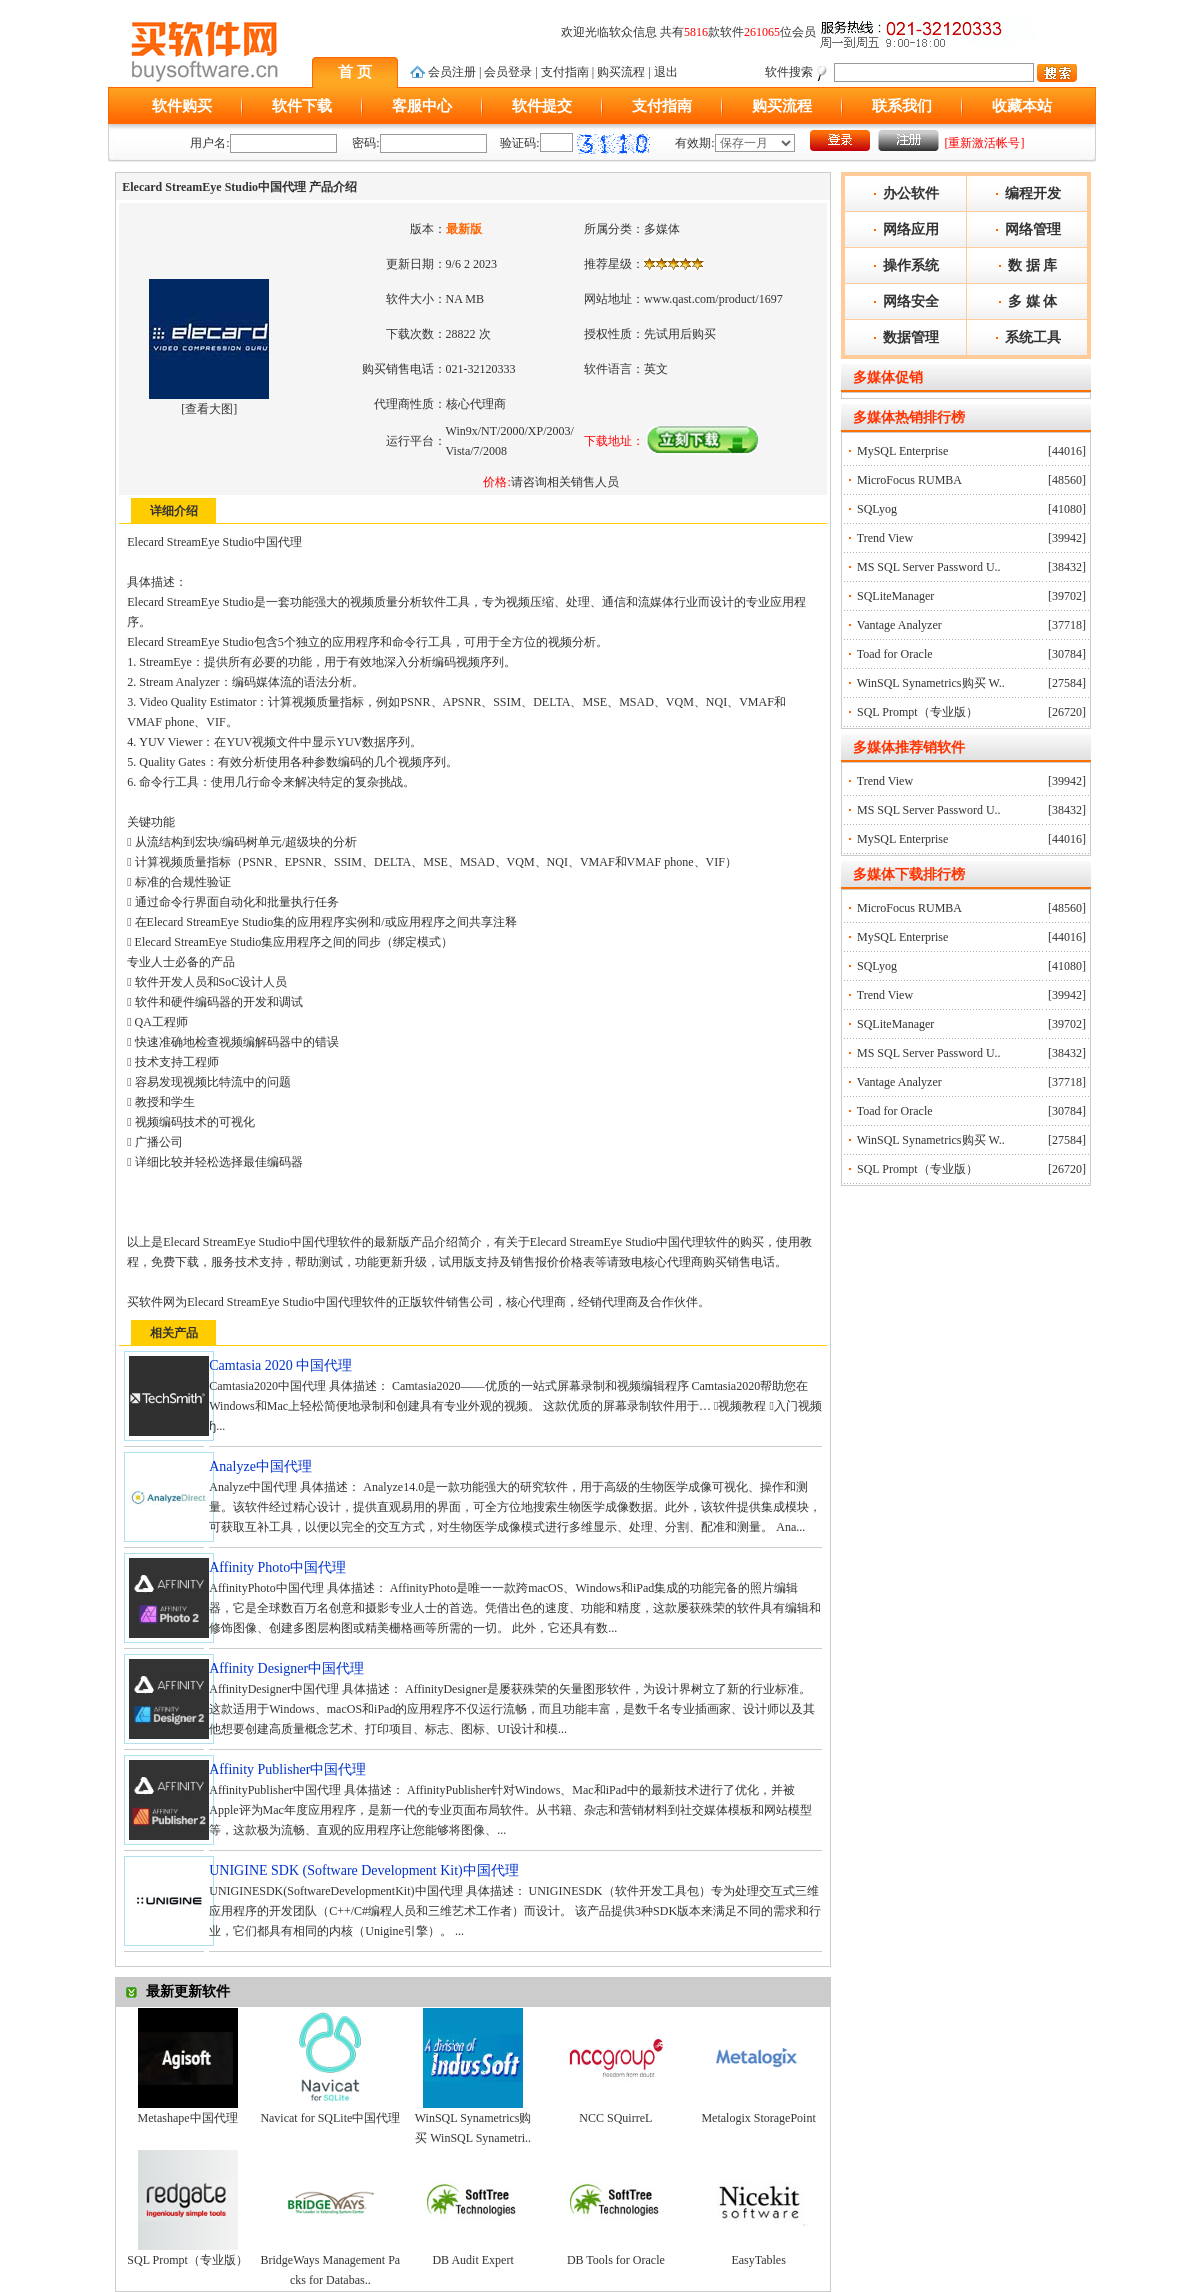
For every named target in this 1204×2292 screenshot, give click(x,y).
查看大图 (209, 409)
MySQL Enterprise (902, 451)
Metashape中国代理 (188, 2118)
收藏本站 (1022, 106)
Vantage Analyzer (899, 625)
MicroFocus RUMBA (909, 480)
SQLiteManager (895, 596)
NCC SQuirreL (615, 2118)
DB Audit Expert (472, 2260)
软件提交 (542, 106)
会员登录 (508, 72)
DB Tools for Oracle (616, 2260)
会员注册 (452, 72)
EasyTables (758, 2260)
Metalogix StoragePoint (758, 2118)
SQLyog (877, 509)
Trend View (885, 538)
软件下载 (302, 106)
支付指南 (565, 72)
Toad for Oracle (895, 654)
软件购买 (182, 106)
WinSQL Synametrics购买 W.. (931, 683)
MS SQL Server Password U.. (929, 567)
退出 (666, 72)
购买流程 (621, 72)
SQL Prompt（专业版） (187, 2260)
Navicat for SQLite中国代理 (330, 2118)
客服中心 (422, 106)
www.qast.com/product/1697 (713, 299)
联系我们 (902, 106)
